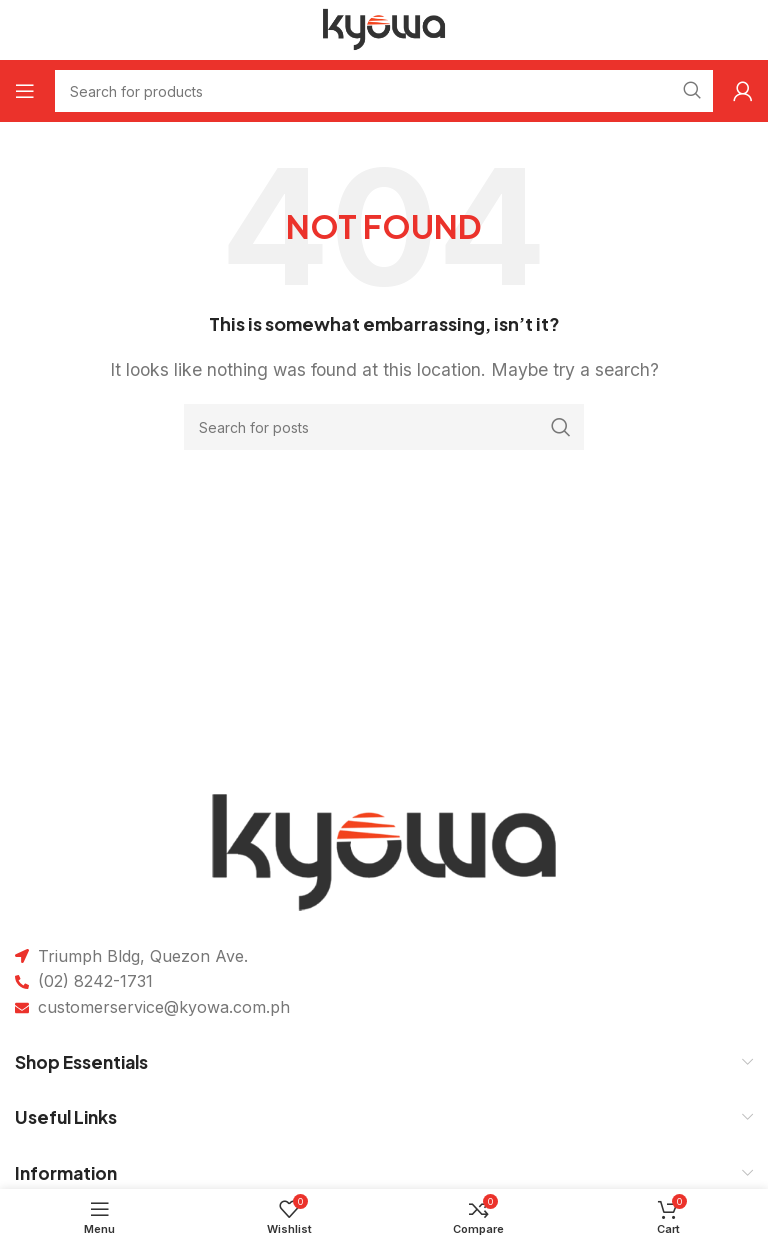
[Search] (384, 427)
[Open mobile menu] (25, 91)
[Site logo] (384, 28)
